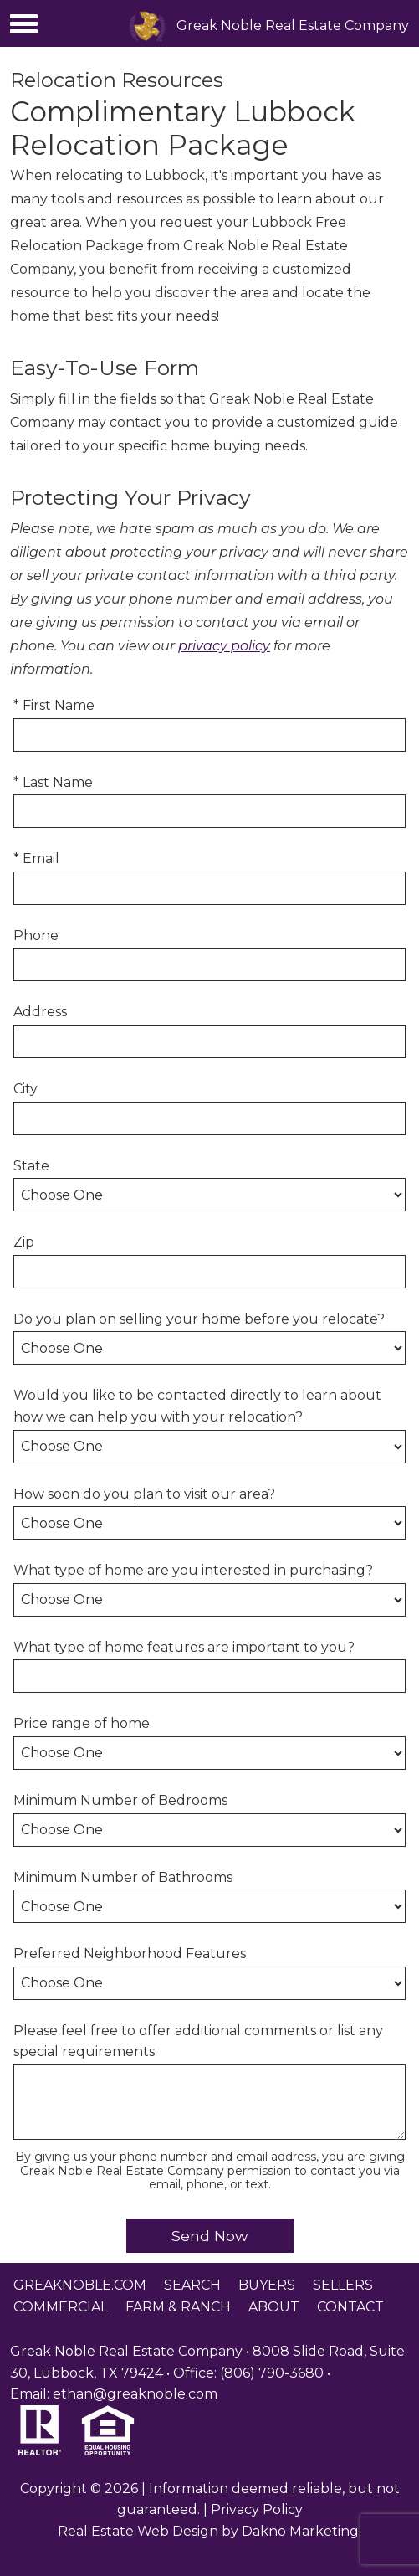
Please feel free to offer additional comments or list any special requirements (198, 2041)
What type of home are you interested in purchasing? (193, 1570)
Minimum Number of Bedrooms (120, 1800)
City (25, 1089)
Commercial (60, 2307)
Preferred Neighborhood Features (129, 1954)
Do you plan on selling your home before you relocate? (199, 1319)
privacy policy (224, 646)
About (273, 2307)
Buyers (266, 2285)
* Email (36, 858)
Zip (23, 1242)
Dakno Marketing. (301, 2531)
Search (192, 2285)
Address (40, 1012)
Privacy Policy (257, 2509)
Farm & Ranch (178, 2307)
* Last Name (53, 782)
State (31, 1166)
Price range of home (81, 1723)
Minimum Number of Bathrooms (122, 1877)
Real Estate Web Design (138, 2531)
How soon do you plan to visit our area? (144, 1494)
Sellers (343, 2285)
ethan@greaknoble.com (135, 2394)
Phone (36, 936)
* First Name (54, 705)
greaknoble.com (79, 2285)
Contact (350, 2307)
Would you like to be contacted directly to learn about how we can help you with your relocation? (197, 1406)
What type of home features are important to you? (184, 1647)
